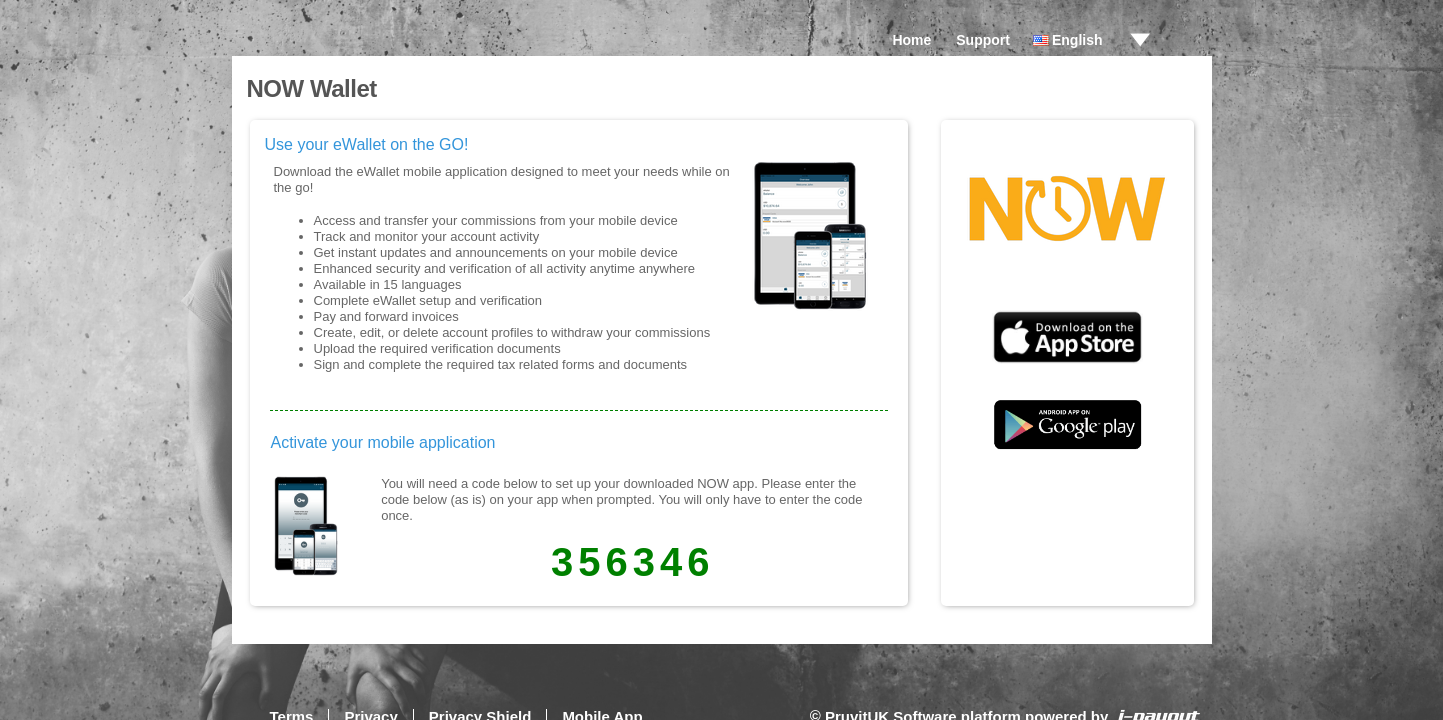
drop (1140, 40)
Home (911, 40)
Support (983, 40)
